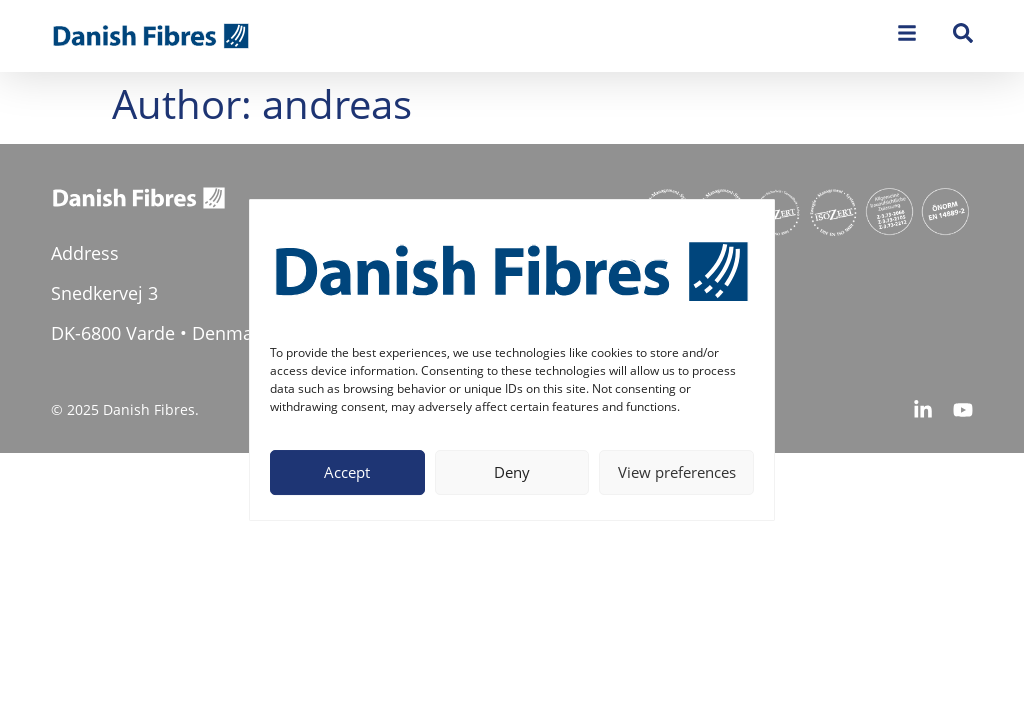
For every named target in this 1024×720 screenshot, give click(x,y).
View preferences (677, 472)
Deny (512, 472)
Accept (347, 472)
